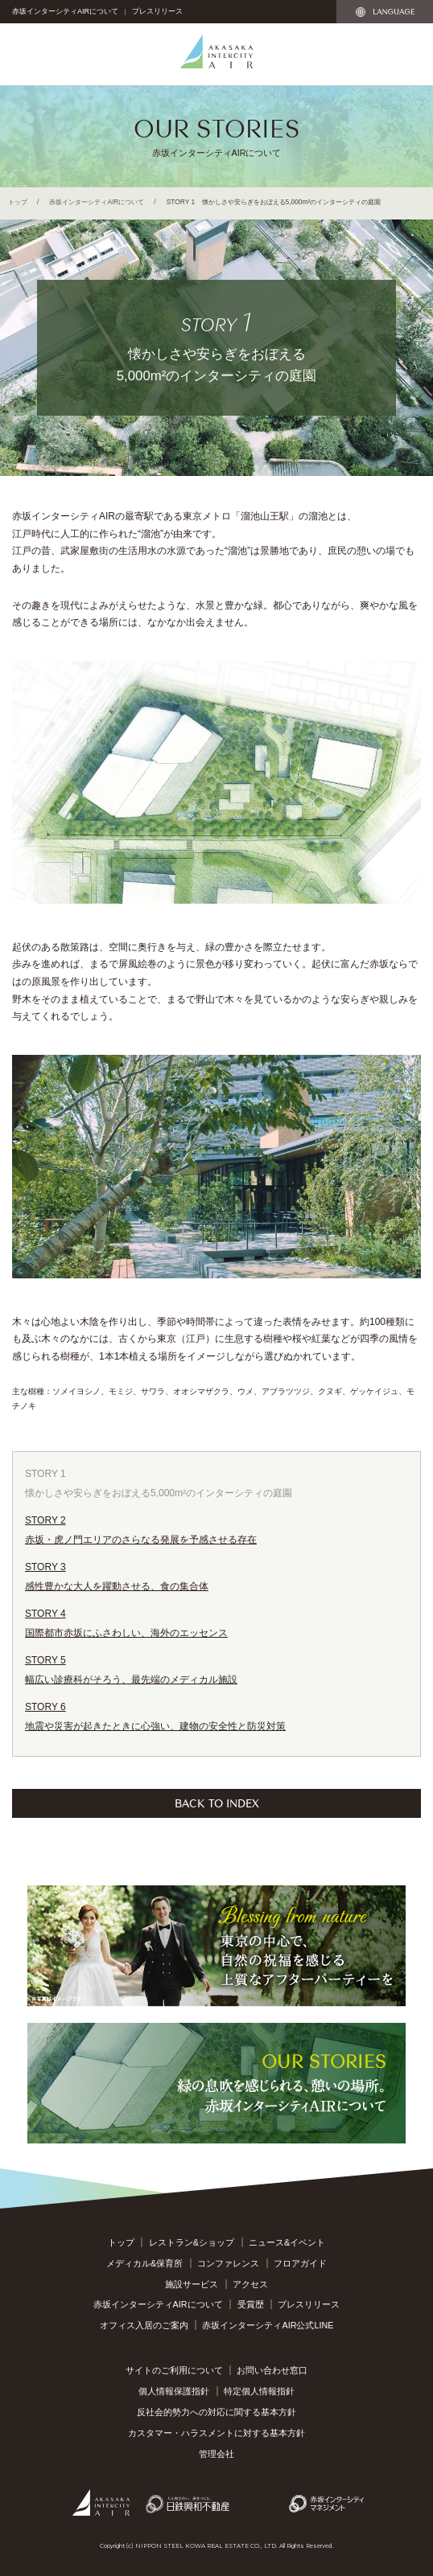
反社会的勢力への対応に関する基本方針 (216, 2412)
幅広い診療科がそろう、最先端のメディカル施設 (216, 1668)
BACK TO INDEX (217, 1802)
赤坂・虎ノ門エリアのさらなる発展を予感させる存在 (216, 1528)
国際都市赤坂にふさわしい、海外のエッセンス (216, 1621)
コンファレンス (228, 2263)
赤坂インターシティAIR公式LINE (267, 2325)
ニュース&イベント (287, 2242)
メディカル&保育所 (144, 2263)
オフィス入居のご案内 (144, 2325)
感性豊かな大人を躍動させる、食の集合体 (216, 1574)
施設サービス (191, 2284)
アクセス (250, 2284)
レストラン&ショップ (191, 2242)
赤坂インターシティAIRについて (65, 11)
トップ (17, 202)
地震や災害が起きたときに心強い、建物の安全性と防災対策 (216, 1714)
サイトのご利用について (174, 2370)
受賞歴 (250, 2304)
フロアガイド (300, 2263)
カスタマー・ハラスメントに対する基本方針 (216, 2433)
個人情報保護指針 (173, 2391)
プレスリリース (157, 11)
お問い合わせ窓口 (272, 2370)
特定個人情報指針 (259, 2391)
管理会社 (216, 2454)
